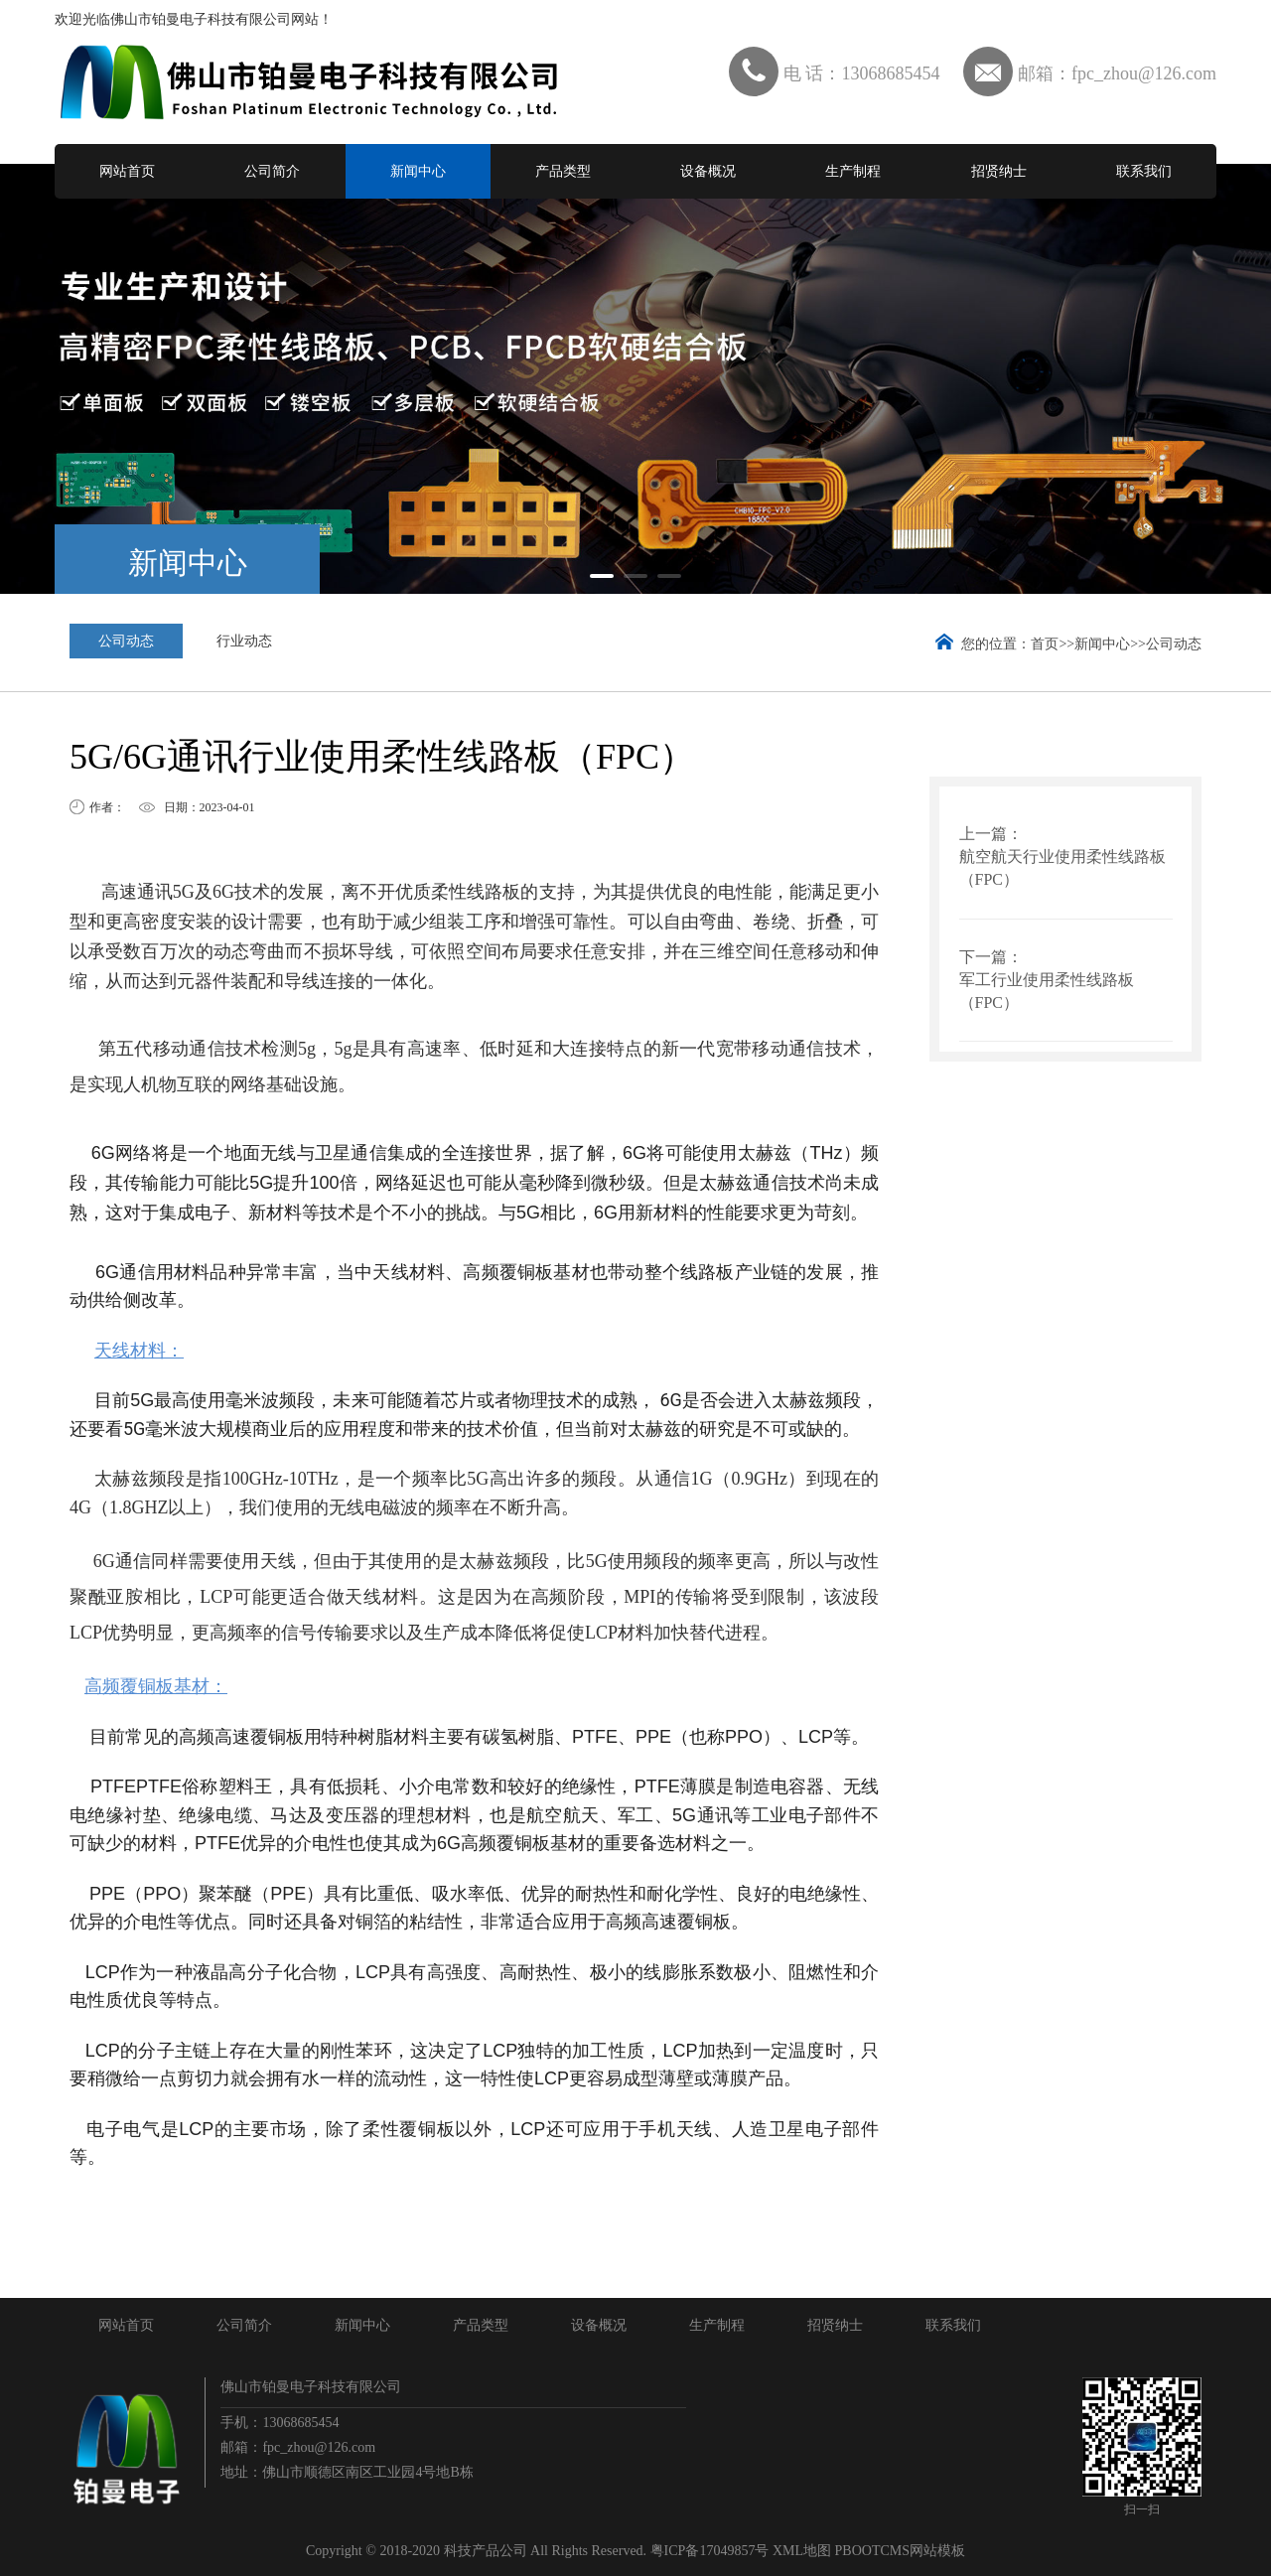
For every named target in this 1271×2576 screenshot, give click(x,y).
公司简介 (272, 171)
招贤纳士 (999, 171)
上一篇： (991, 833)
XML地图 (802, 2550)
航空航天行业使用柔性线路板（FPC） (1062, 868)
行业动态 (244, 641)
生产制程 (853, 171)
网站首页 (127, 171)
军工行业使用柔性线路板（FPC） (1046, 991)
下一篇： (991, 956)
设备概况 (708, 171)
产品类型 (563, 171)
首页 (1045, 644)
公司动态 (126, 641)
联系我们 (1144, 171)
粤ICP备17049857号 (710, 2550)
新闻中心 (418, 171)
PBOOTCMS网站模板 (900, 2550)
